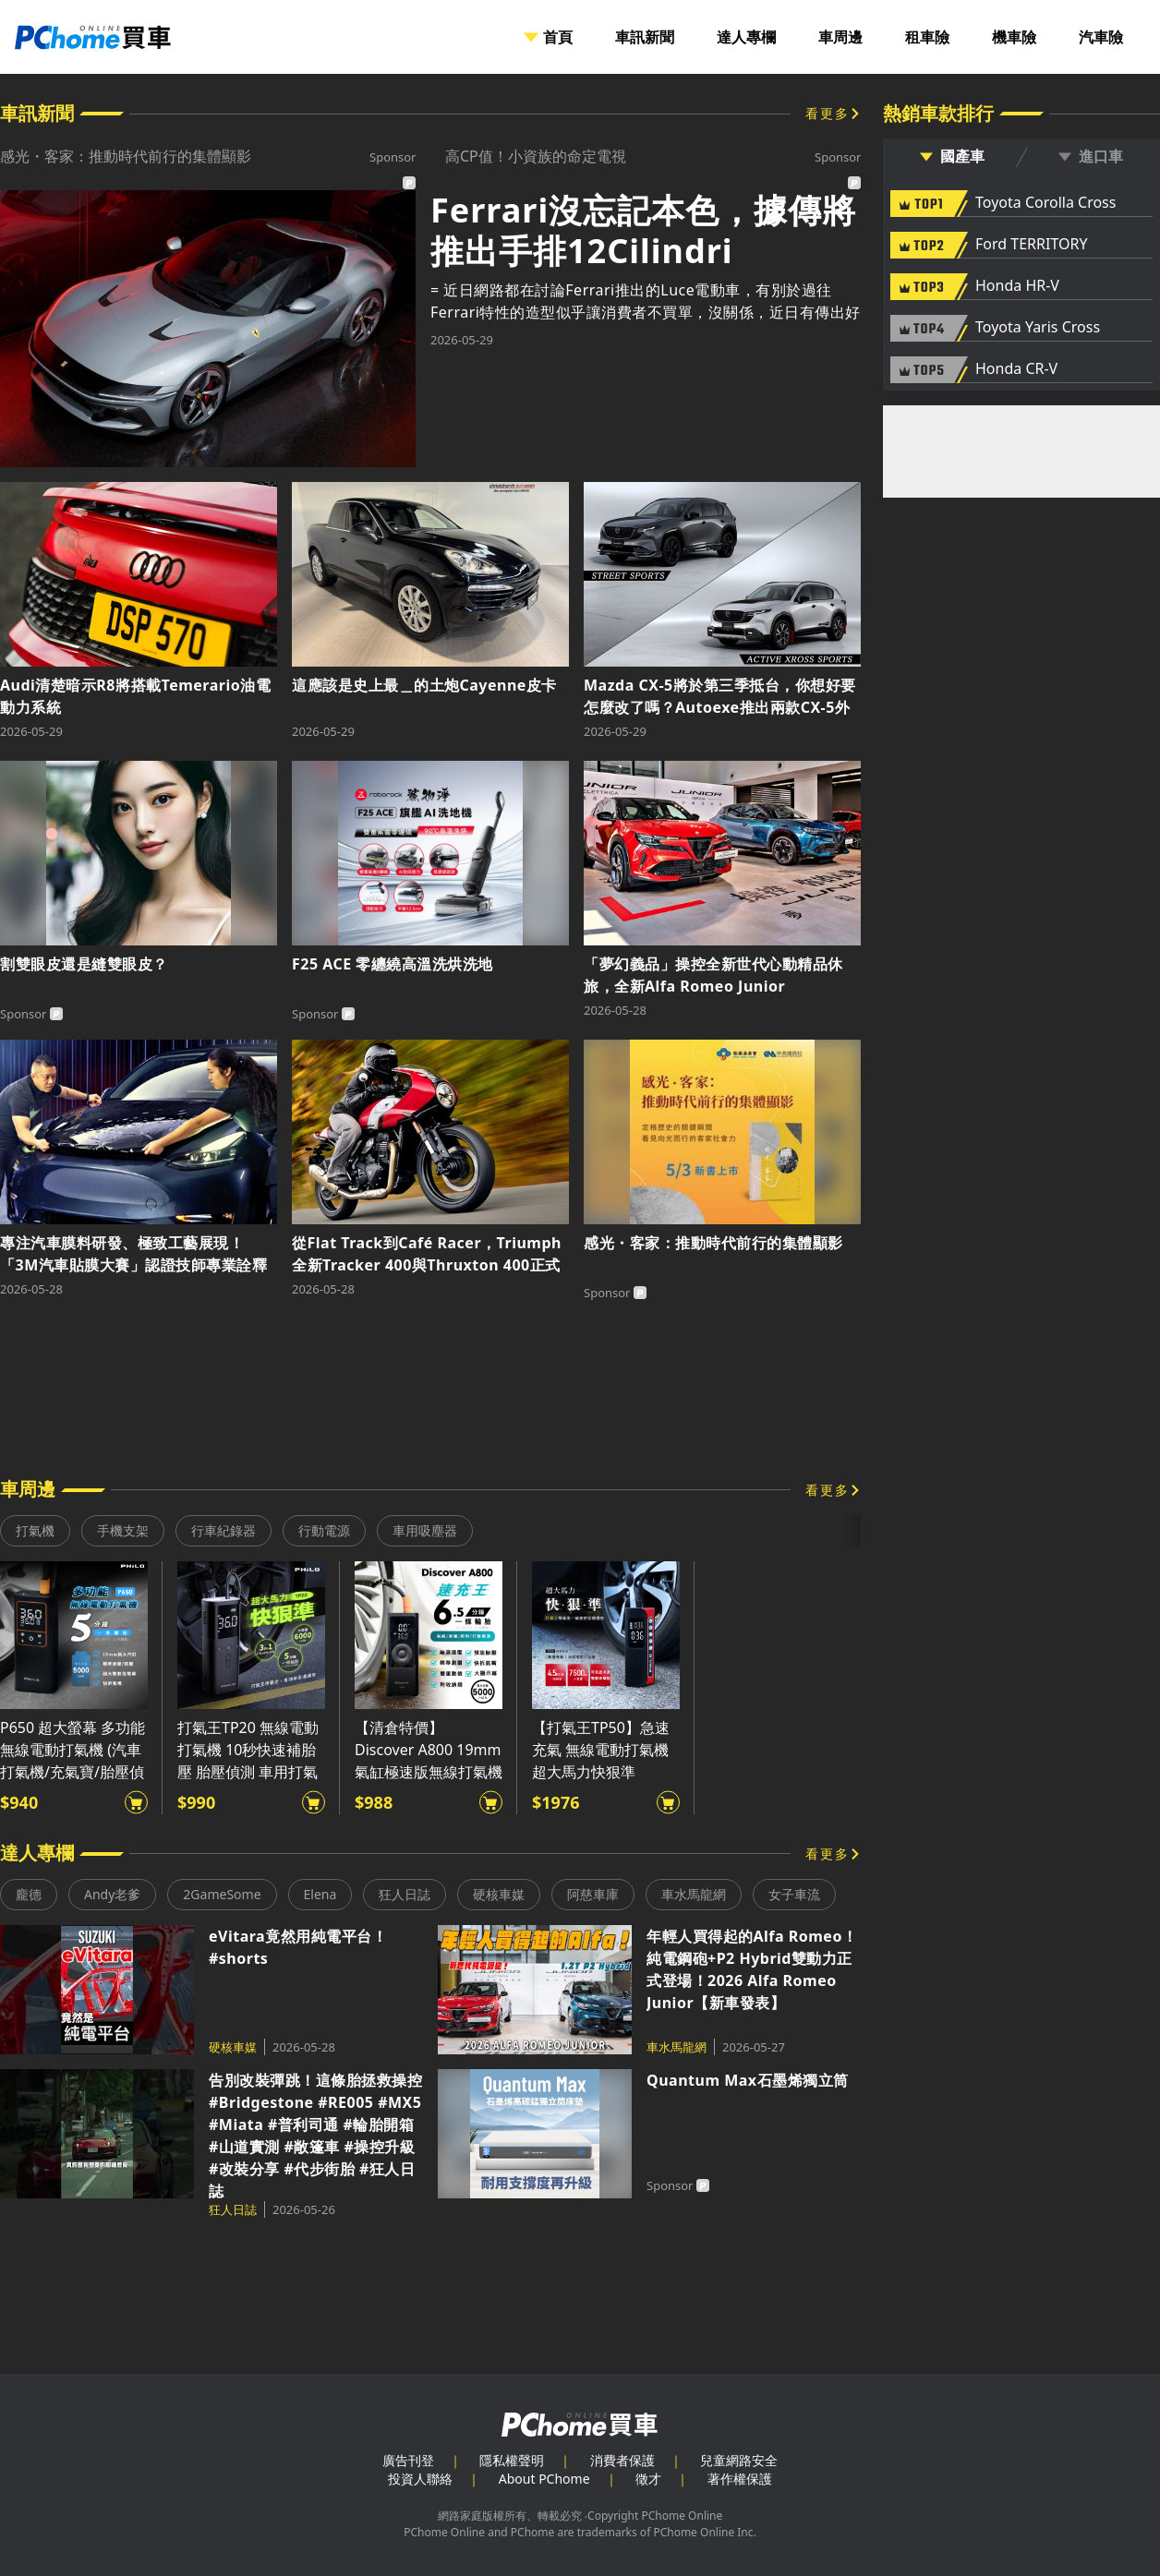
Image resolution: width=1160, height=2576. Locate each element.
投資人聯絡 (420, 2478)
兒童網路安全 (739, 2460)
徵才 (648, 2478)
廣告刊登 (408, 2460)
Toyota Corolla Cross (1045, 203)
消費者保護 (622, 2460)
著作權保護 (739, 2478)
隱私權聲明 (511, 2460)
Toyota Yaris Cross (1037, 328)
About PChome (544, 2478)
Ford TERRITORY (1031, 244)
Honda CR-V (1016, 369)
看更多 (827, 113)
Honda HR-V (1017, 286)
